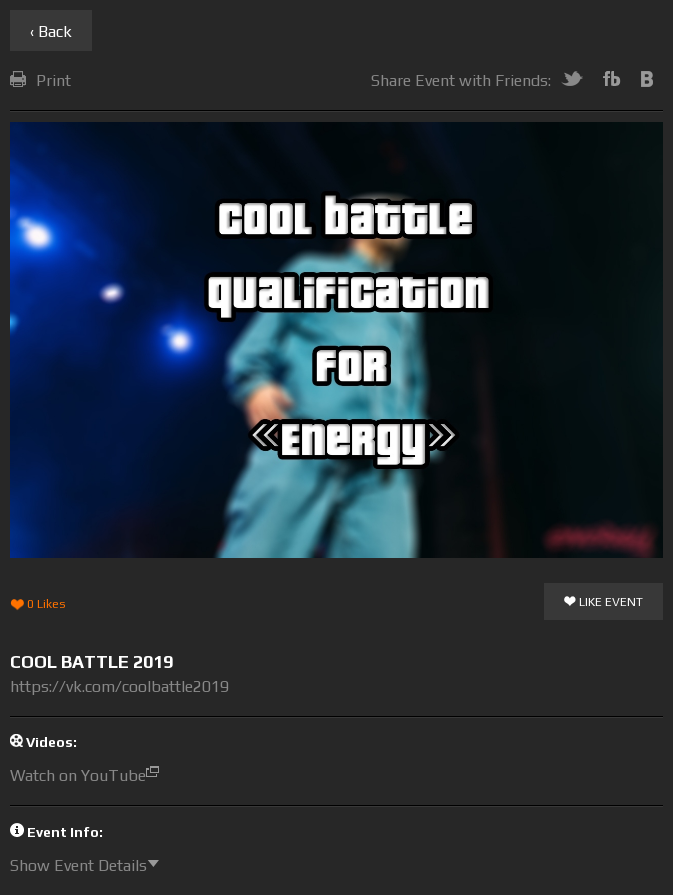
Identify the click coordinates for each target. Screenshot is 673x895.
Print (40, 80)
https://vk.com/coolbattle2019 (119, 686)
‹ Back (51, 31)
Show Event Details (89, 865)
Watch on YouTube (89, 775)
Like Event (603, 603)
